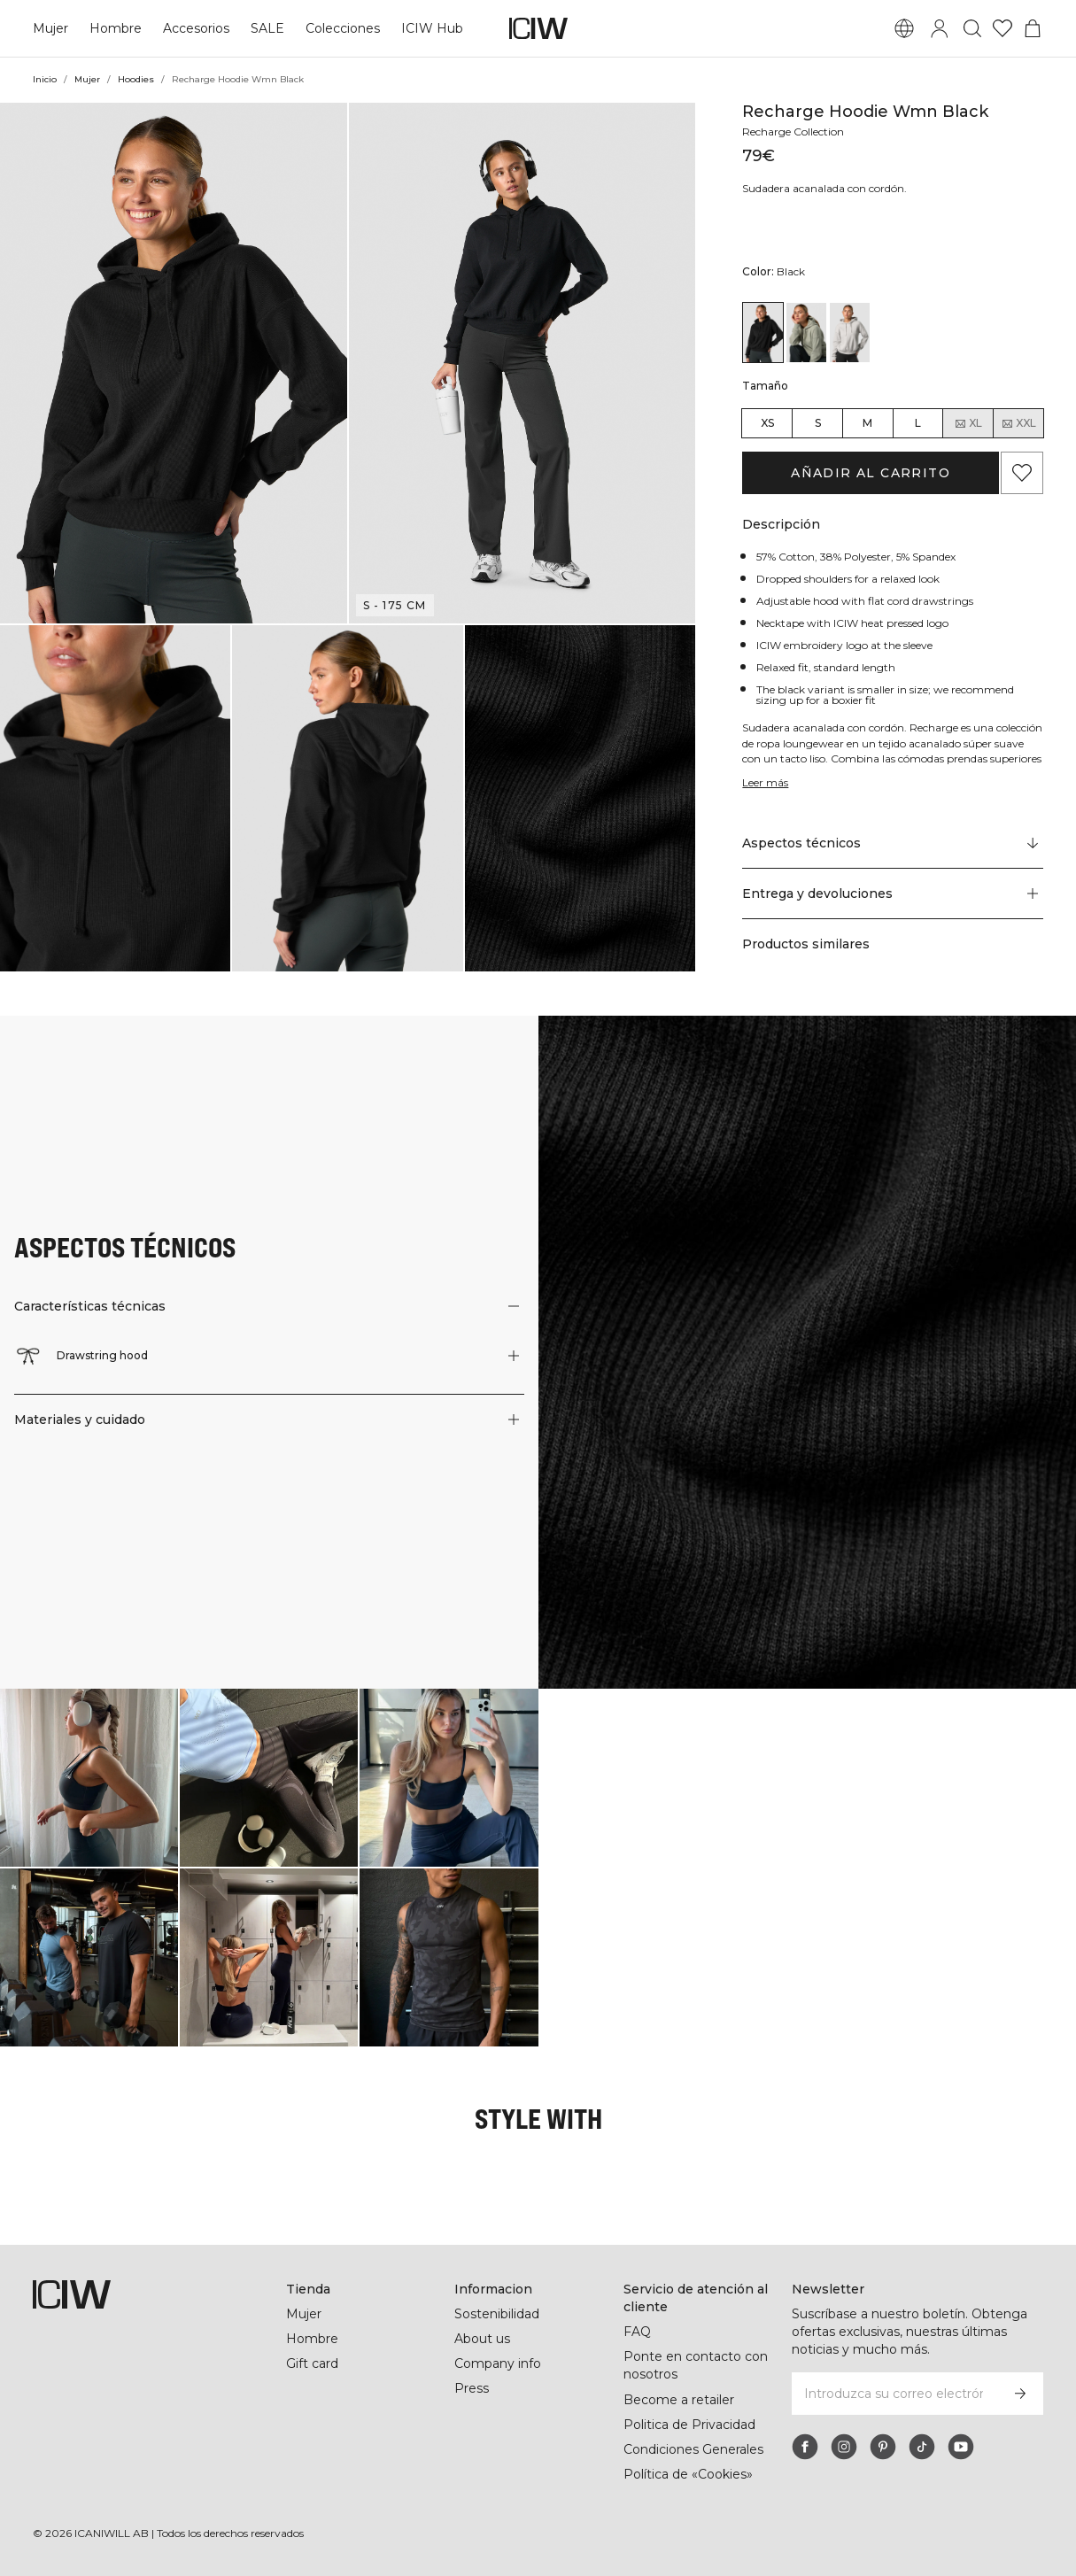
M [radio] (867, 422)
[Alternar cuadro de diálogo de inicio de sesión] (939, 28)
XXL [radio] (1018, 423)
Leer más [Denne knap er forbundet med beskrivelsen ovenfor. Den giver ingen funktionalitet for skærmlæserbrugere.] (766, 782)
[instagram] (844, 2446)
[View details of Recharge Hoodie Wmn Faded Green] (806, 332)
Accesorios (195, 28)
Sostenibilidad (498, 2314)
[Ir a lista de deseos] (1002, 28)
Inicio (45, 79)
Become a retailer (678, 2400)
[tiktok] (922, 2446)
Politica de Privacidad (690, 2425)
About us (482, 2339)
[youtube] (961, 2446)
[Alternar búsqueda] (972, 28)
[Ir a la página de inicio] (538, 28)
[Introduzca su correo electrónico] (893, 2393)
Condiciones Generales (693, 2449)
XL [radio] (968, 423)
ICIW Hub (429, 28)
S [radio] (818, 422)
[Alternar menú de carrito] (1033, 28)
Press (471, 2388)
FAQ (637, 2332)
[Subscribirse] (1020, 2393)
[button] (173, 363)
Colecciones (341, 28)
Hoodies (138, 79)
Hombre (115, 28)
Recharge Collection (796, 131)
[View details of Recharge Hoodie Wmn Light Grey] (850, 332)
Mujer (50, 28)
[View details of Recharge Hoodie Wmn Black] (763, 332)
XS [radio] (767, 422)
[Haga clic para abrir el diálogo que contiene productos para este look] (89, 1778)
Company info (498, 2363)
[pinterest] (883, 2446)
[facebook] (805, 2446)
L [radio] (918, 422)
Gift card (313, 2363)
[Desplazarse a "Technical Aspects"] (892, 844)
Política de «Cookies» (688, 2474)
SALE (267, 28)
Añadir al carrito (871, 473)
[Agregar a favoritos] (1022, 473)
